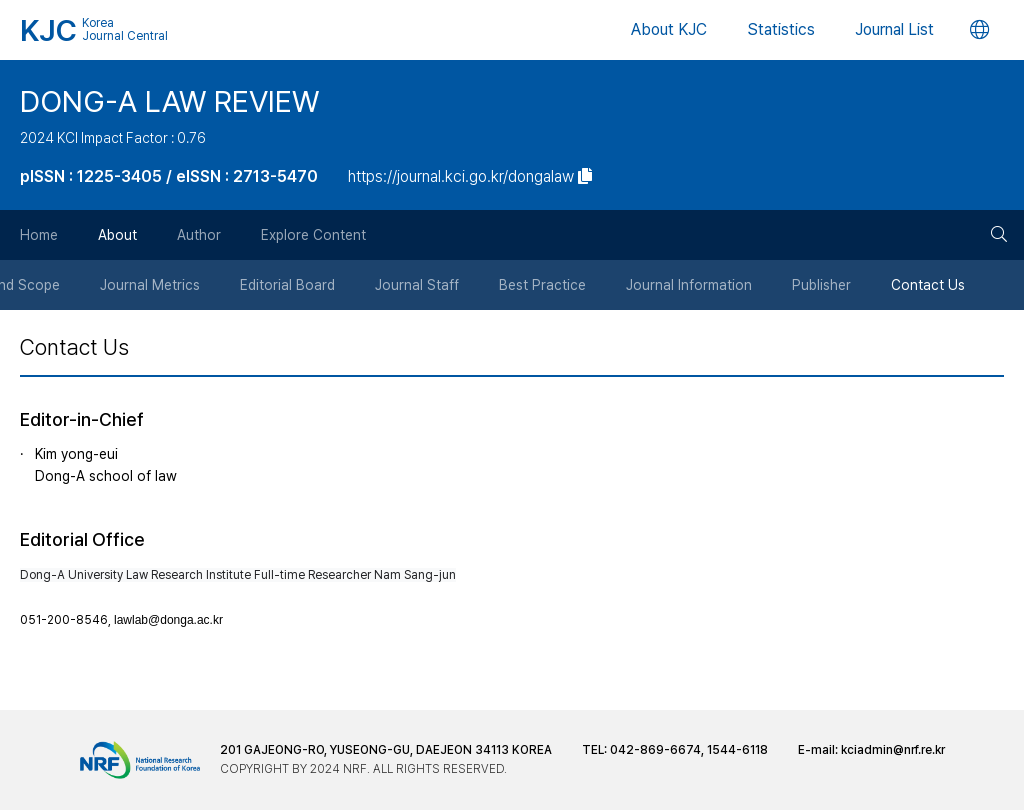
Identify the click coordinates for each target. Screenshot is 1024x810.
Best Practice (542, 285)
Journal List (894, 29)
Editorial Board (287, 285)
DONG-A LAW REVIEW (169, 101)
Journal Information (689, 285)
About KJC (669, 29)
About (117, 235)
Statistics (781, 29)
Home (39, 235)
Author (199, 235)
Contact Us (928, 285)
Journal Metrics (150, 285)
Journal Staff (417, 285)
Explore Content (313, 235)
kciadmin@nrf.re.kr (893, 750)
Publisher (821, 285)
